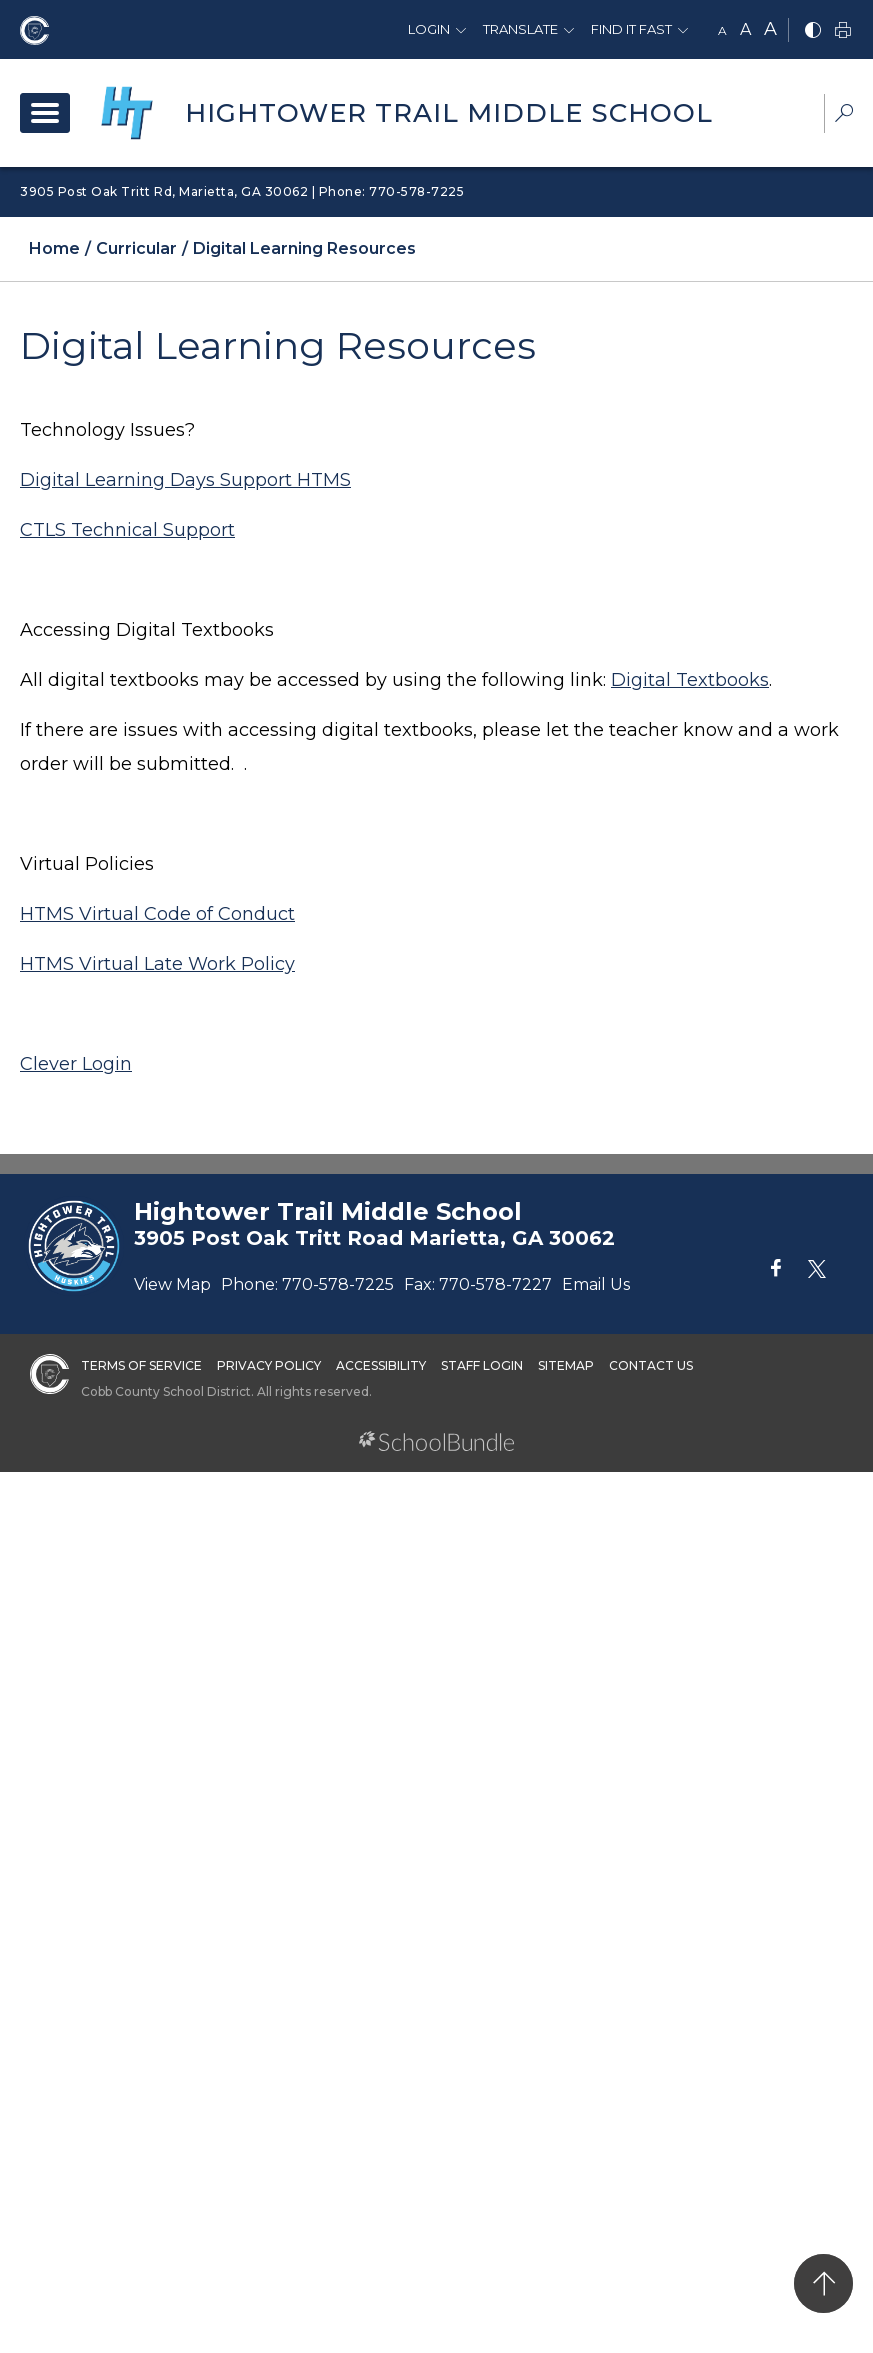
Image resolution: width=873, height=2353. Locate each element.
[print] (843, 31)
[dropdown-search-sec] (844, 115)
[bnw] (813, 31)
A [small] (722, 30)
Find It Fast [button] (631, 29)
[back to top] (823, 2283)
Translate (520, 29)
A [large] (770, 29)
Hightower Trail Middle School (449, 113)
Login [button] (429, 29)
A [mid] (745, 29)
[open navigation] (45, 113)
